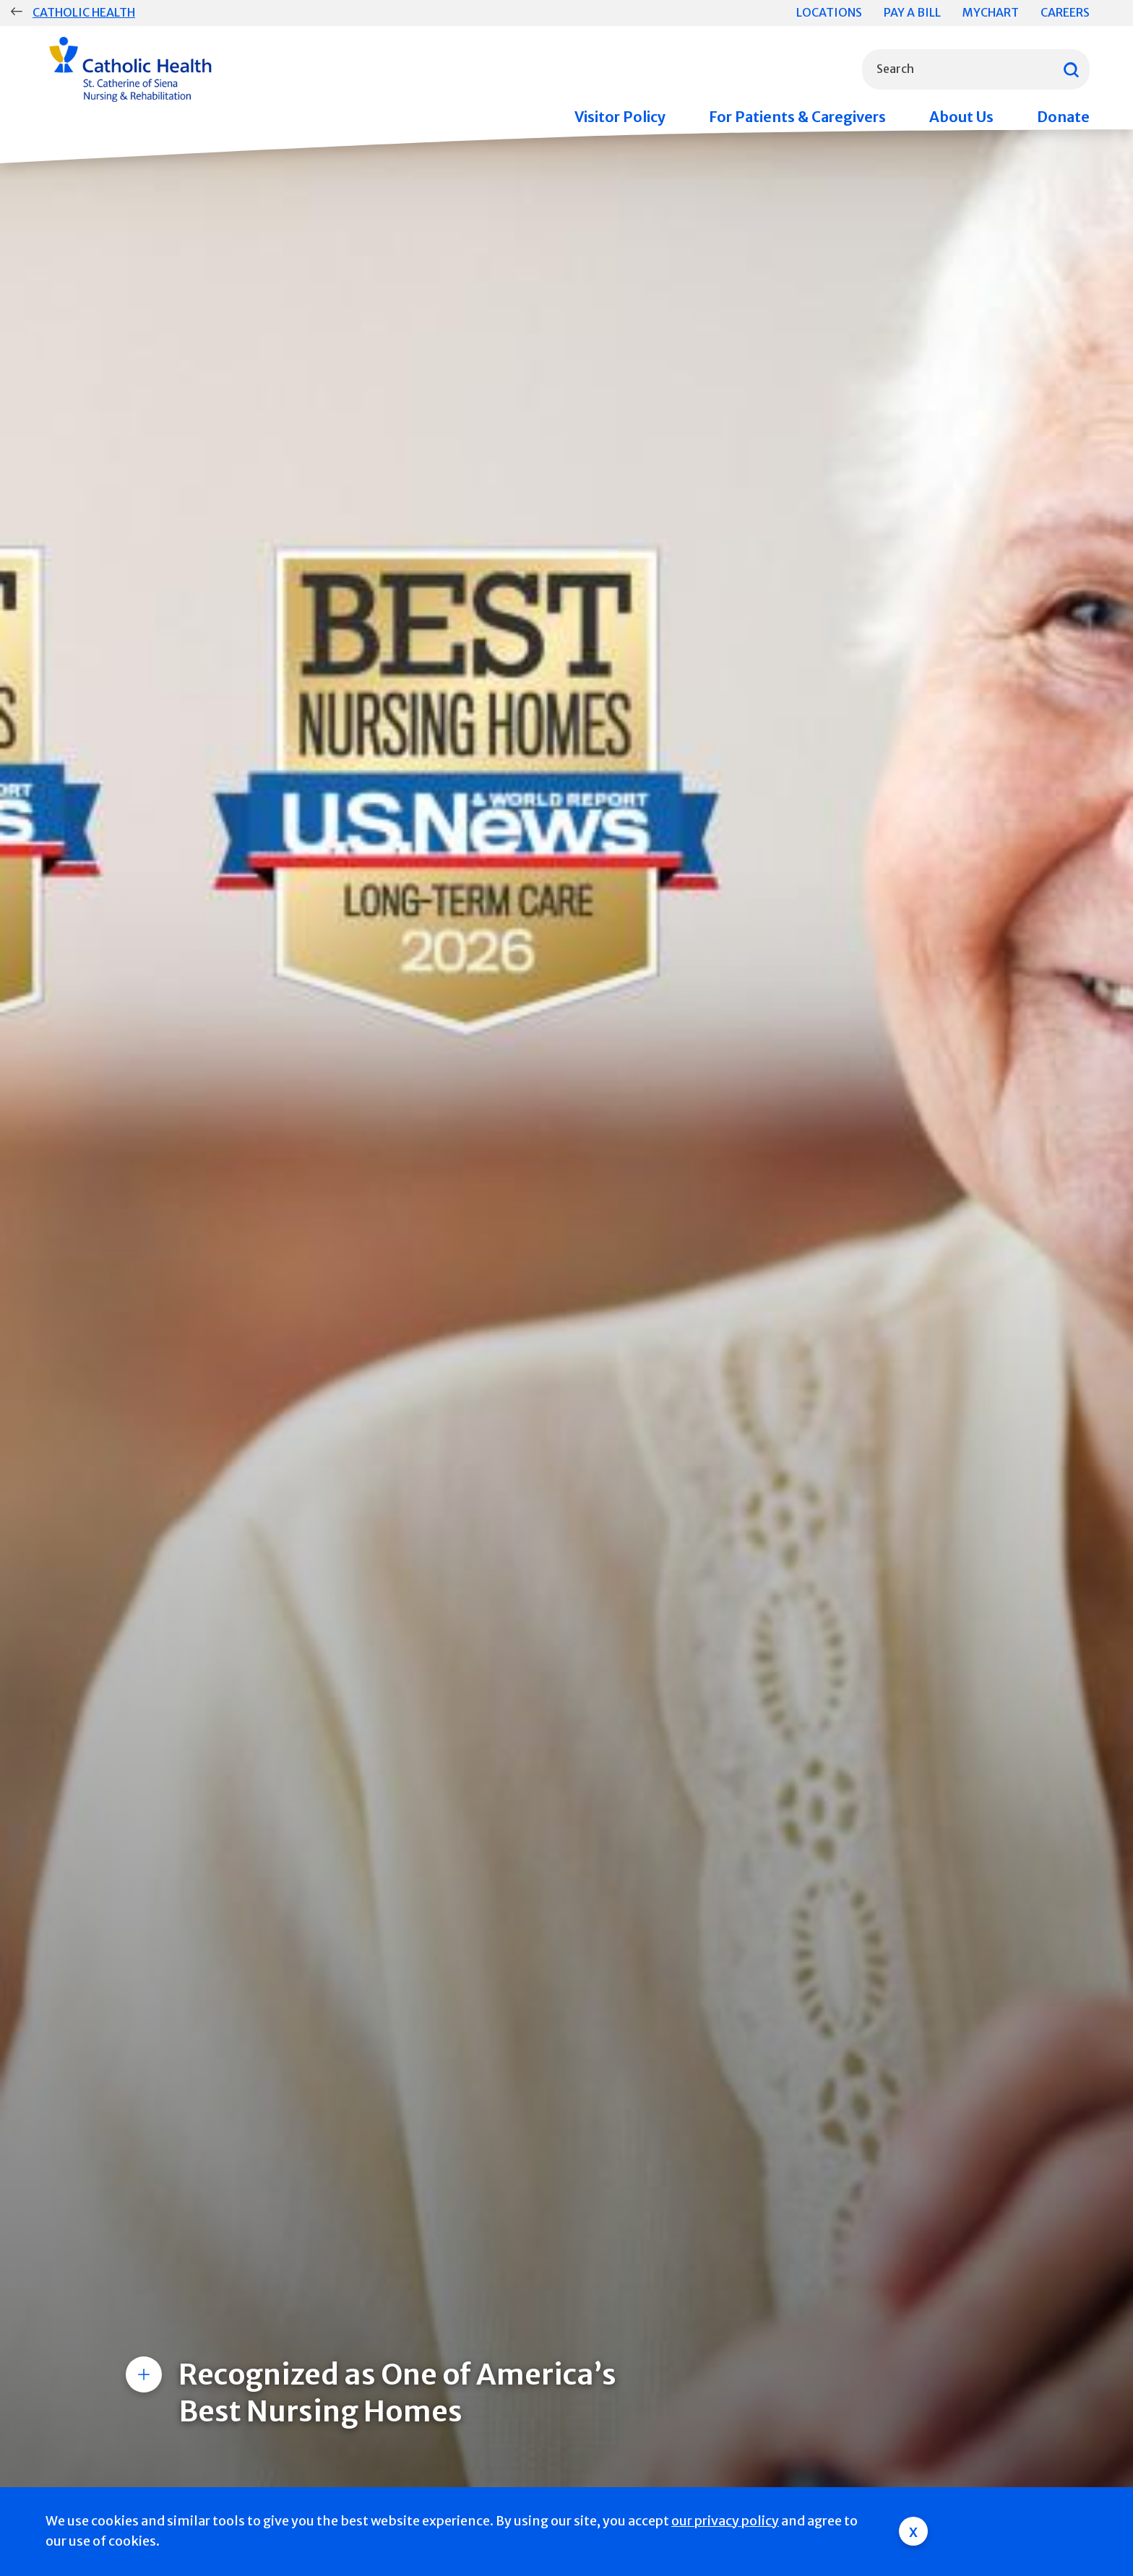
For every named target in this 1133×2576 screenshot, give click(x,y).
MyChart (990, 12)
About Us (961, 117)
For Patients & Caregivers (797, 117)
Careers (1065, 12)
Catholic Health (84, 12)
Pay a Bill (912, 12)
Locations (829, 12)
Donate (1063, 117)
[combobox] (976, 69)
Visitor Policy (619, 117)
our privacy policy (725, 2520)
